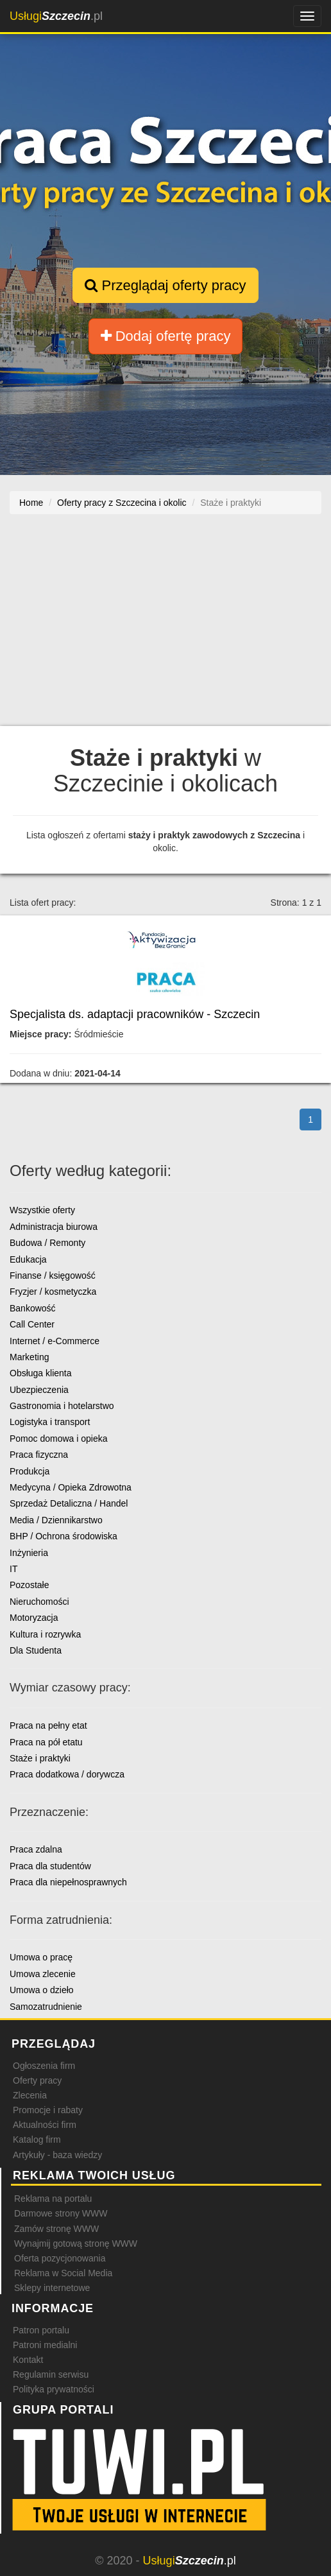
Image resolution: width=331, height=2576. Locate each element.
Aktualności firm (44, 2125)
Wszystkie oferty (42, 1210)
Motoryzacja (34, 1617)
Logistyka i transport (50, 1422)
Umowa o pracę (41, 1957)
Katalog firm (37, 2139)
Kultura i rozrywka (45, 1634)
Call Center (32, 1324)
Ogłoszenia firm (44, 2066)
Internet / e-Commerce (54, 1341)
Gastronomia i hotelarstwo (62, 1406)
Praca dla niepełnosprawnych (68, 1882)
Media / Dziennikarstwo (56, 1520)
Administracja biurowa (54, 1227)
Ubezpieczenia (39, 1390)
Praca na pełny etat (48, 1725)
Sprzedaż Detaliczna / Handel (69, 1503)
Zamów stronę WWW (56, 2229)
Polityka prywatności (53, 2389)
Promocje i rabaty (48, 2110)
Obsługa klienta (41, 1373)
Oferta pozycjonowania (59, 2258)
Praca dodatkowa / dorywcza (67, 1774)
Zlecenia (30, 2095)
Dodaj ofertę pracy (166, 336)
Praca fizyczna (39, 1454)
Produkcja (29, 1471)
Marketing (29, 1357)
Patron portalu (41, 2330)
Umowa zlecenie (43, 1974)
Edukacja (28, 1259)
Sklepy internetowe (52, 2288)
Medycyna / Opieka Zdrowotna (71, 1487)
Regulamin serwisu (51, 2374)
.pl (56, 16)
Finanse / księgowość (53, 1275)
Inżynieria (29, 1553)
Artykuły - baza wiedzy (57, 2155)
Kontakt (28, 2360)
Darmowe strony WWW (60, 2213)
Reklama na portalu (53, 2198)
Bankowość (33, 1308)
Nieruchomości (39, 1601)
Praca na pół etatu (46, 1742)
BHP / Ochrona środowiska (63, 1536)
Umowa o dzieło (42, 1990)
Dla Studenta (36, 1650)
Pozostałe (29, 1585)
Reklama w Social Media (63, 2273)
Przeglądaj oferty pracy (165, 285)
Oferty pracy (37, 2080)
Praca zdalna (36, 1849)
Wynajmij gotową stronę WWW (75, 2243)
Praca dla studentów (50, 1866)
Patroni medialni (45, 2345)
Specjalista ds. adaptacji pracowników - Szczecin (135, 1014)
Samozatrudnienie (46, 2006)
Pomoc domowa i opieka (59, 1438)
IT (13, 1569)
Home (31, 502)
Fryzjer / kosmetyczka (53, 1291)
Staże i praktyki (40, 1758)
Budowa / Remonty (47, 1243)
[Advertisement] (165, 626)
